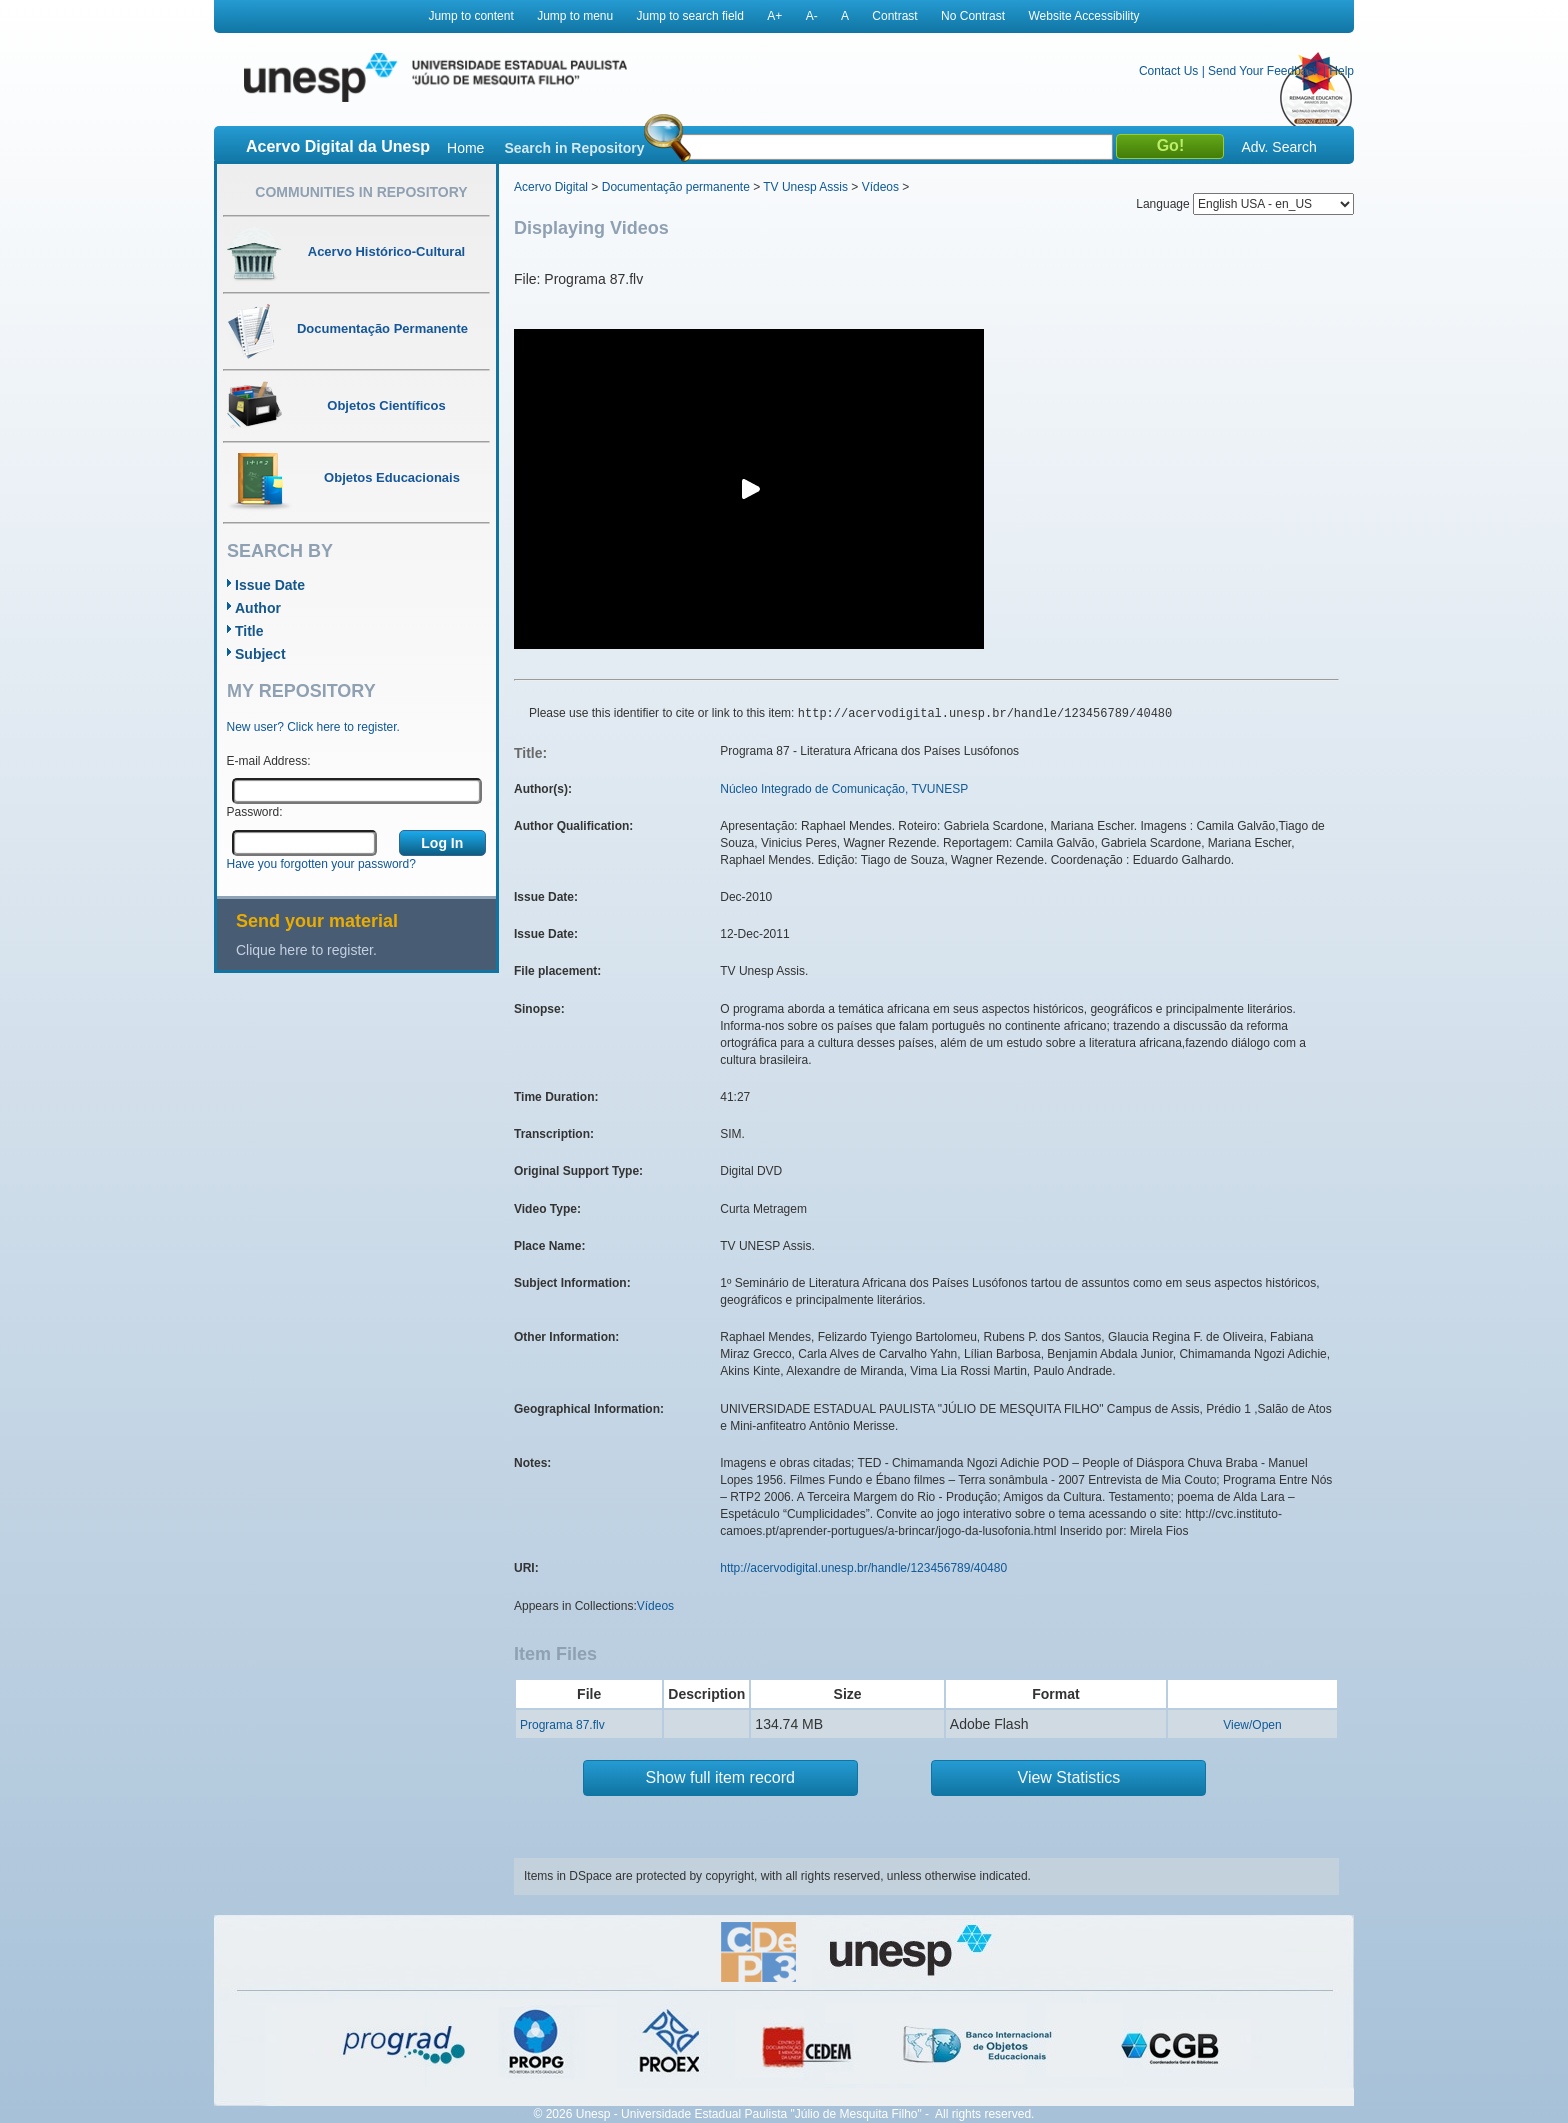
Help (1341, 71)
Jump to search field (690, 16)
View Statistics (1069, 1777)
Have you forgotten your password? (321, 864)
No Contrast (973, 16)
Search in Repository (574, 148)
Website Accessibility (1083, 16)
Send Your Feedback (1263, 71)
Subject (260, 654)
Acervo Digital (551, 187)
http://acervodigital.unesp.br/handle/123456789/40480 (863, 1568)
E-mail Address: (269, 761)
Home (465, 148)
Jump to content (470, 16)
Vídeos (880, 187)
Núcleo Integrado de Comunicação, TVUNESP (844, 789)
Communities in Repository (361, 192)
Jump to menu (575, 16)
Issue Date (270, 585)
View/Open (1252, 1725)
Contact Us (1168, 71)
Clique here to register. (306, 950)
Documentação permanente (676, 187)
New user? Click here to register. (313, 727)
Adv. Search (1278, 147)
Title (249, 631)
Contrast (894, 16)
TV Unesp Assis (805, 187)
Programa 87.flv (562, 1725)
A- (812, 16)
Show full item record (720, 1777)
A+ (774, 16)
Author (258, 608)
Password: (255, 812)
